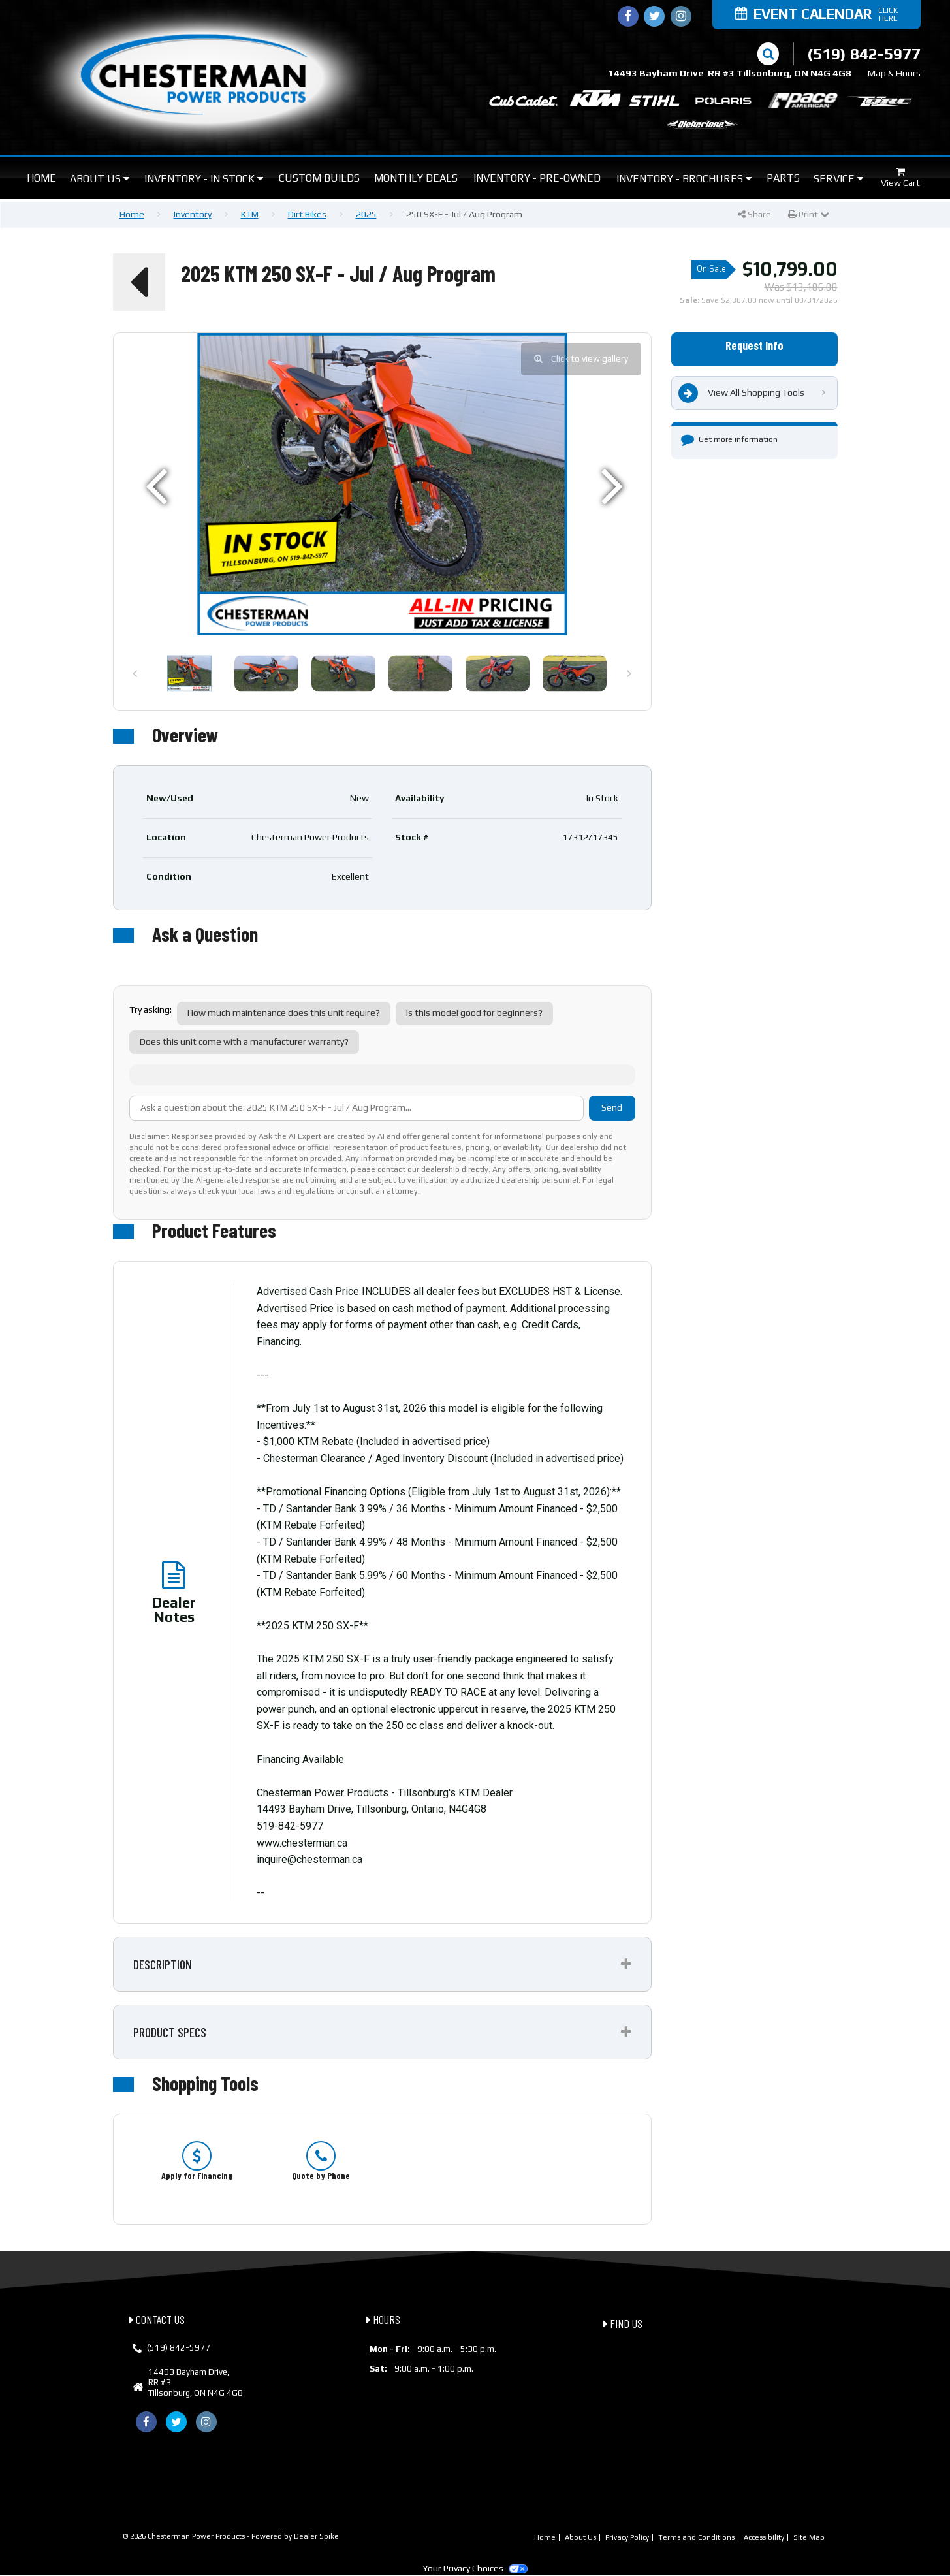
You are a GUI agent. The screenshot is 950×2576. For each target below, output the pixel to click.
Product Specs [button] (169, 2032)
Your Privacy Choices (474, 2568)
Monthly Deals (416, 178)
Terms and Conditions (696, 2537)
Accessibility (764, 2537)
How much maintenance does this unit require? (283, 1013)
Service (838, 178)
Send (611, 1107)
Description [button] (162, 1964)
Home (41, 178)
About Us (99, 178)
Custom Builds (319, 178)
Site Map (809, 2537)
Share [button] (754, 214)
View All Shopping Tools (741, 393)
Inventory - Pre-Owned (537, 178)
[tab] (382, 1964)
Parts (783, 178)
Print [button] (808, 214)
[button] (138, 282)
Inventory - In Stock (203, 178)
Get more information (729, 439)
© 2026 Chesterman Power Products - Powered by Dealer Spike (231, 2536)
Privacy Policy (627, 2537)
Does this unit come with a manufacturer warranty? (244, 1041)
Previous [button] (135, 679)
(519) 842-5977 (178, 2348)
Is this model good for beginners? (474, 1013)
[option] (382, 484)
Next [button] (629, 679)
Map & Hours (894, 72)
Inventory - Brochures (684, 178)
